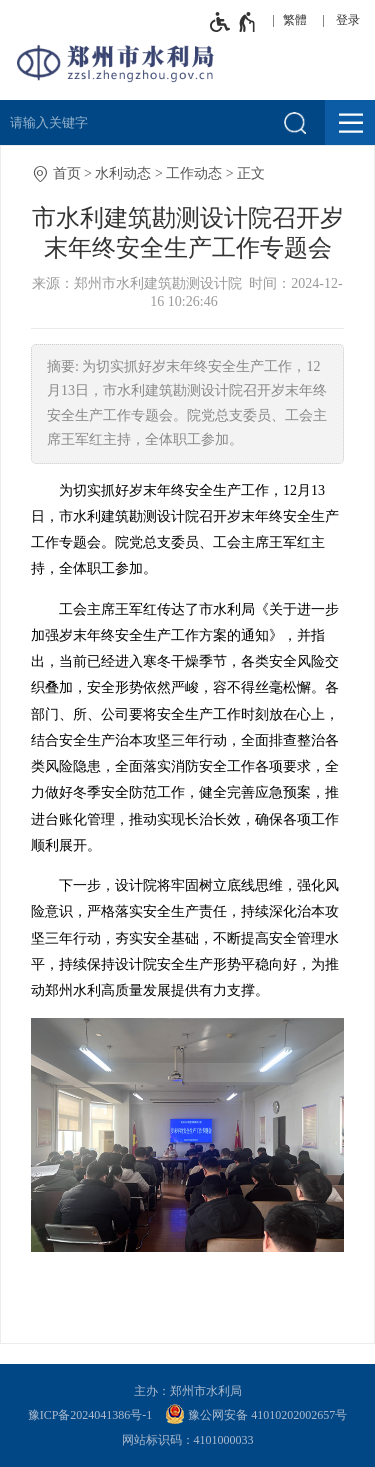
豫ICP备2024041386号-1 (90, 1415)
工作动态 (194, 173)
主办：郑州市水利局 (188, 1391)
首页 (67, 173)
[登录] (353, 20)
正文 (251, 173)
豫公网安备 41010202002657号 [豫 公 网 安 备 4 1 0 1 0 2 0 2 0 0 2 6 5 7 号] (256, 1414)
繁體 (295, 20)
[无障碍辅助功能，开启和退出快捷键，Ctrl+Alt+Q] (233, 22)
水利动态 (123, 173)
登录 (348, 20)
